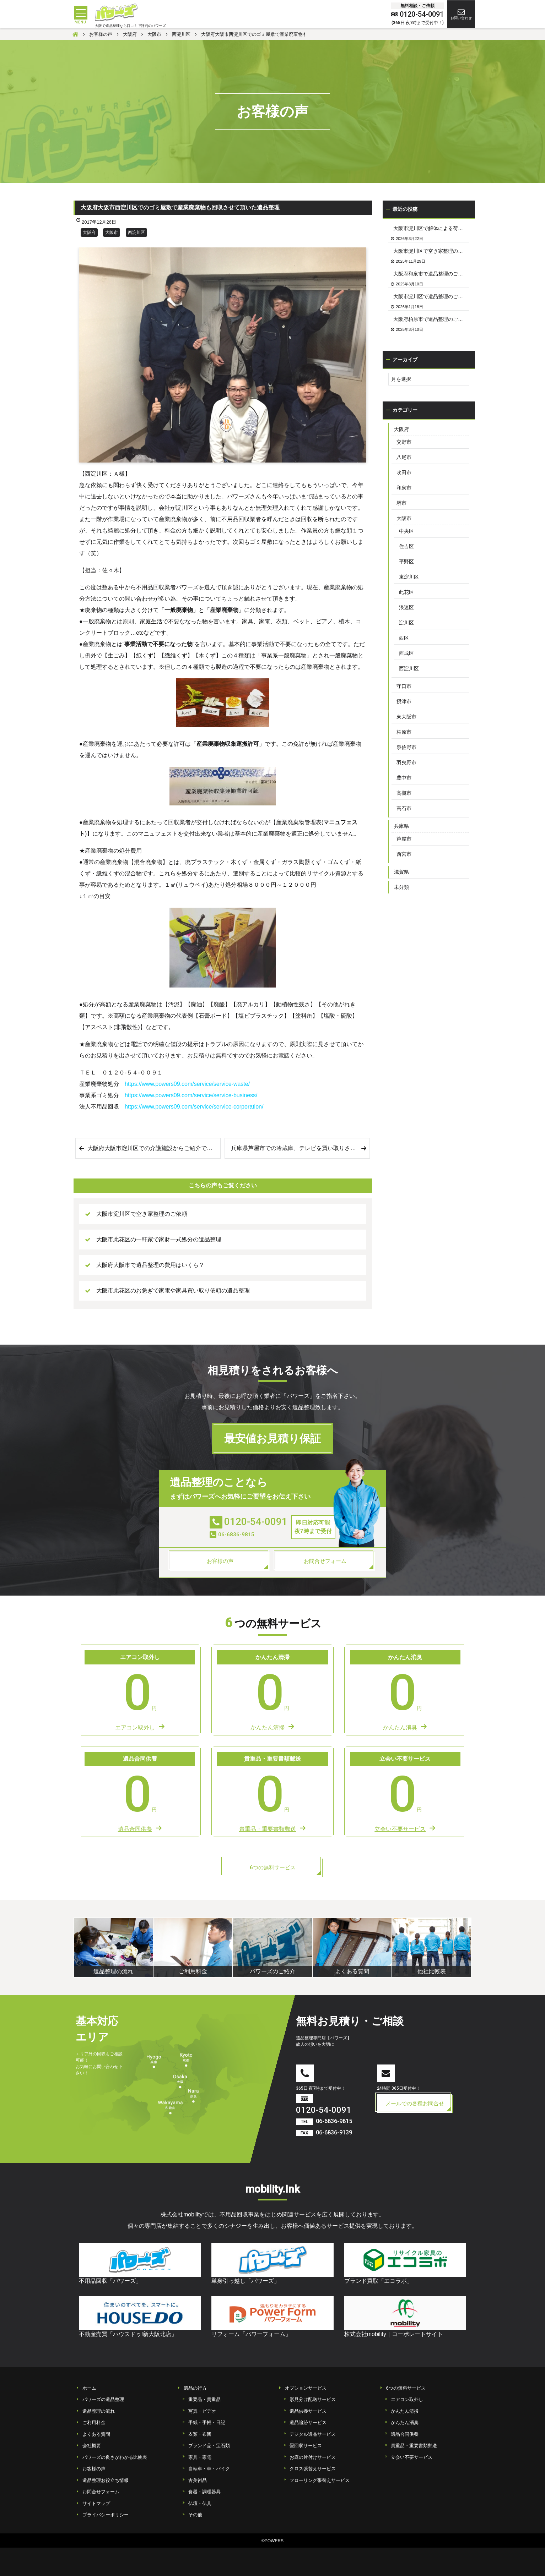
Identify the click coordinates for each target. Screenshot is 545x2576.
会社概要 (91, 2445)
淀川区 (406, 622)
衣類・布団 (199, 2434)
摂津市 (403, 701)
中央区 (406, 531)
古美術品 (197, 2480)
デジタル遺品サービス (313, 2434)
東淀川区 (409, 577)
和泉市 (403, 488)
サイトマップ (96, 2503)
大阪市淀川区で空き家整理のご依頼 (141, 1214)
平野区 (406, 561)
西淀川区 (136, 232)
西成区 (406, 653)
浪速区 (406, 607)
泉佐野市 (406, 747)
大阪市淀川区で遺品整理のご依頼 (430, 296)
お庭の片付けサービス (313, 2457)
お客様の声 (94, 2468)
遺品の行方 (195, 2388)
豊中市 (403, 778)
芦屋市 (403, 839)
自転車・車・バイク (209, 2468)
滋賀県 (401, 872)
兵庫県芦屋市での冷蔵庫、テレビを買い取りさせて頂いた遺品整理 (300, 1148)
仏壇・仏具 (199, 2503)
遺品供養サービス (308, 2411)
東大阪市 (406, 717)
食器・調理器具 (204, 2491)
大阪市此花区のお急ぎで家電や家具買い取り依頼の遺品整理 (173, 1290)
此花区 (406, 592)
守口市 (403, 686)
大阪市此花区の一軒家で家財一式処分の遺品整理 (158, 1239)
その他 (195, 2514)
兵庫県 (401, 826)
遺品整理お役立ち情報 (105, 2480)
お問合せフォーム (100, 2491)
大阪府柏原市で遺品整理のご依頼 (430, 319)
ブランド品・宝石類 (209, 2445)
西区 (404, 638)
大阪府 (89, 232)
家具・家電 (199, 2457)
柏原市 (403, 732)
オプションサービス (306, 2388)
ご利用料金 (94, 2422)
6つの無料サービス (406, 2388)
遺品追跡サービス (308, 2422)
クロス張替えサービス (313, 2468)
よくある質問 (96, 2434)
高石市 (403, 808)
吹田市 (403, 472)
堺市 (401, 503)
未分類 (401, 887)
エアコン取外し (407, 2399)
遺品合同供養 (405, 2434)
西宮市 (403, 854)
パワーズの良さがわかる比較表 (114, 2457)
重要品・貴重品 (204, 2399)
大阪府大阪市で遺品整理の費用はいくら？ (150, 1265)
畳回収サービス (306, 2445)
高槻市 (403, 793)
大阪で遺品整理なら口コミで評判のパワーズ (130, 26)
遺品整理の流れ (98, 2411)
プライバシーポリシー (105, 2514)
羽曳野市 (406, 762)
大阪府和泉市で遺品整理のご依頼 (430, 274)
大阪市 (111, 232)
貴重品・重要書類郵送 (414, 2445)
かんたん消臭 (405, 2422)
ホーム (89, 2388)
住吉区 (406, 546)
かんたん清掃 (405, 2411)
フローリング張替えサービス (320, 2480)
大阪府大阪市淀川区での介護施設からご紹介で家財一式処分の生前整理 (153, 1148)
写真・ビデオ (202, 2411)
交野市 (403, 442)
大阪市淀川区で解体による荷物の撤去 (431, 228)
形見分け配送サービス (313, 2399)
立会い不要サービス (411, 2457)
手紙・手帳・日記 (206, 2422)
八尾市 (403, 457)
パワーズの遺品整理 (103, 2399)
